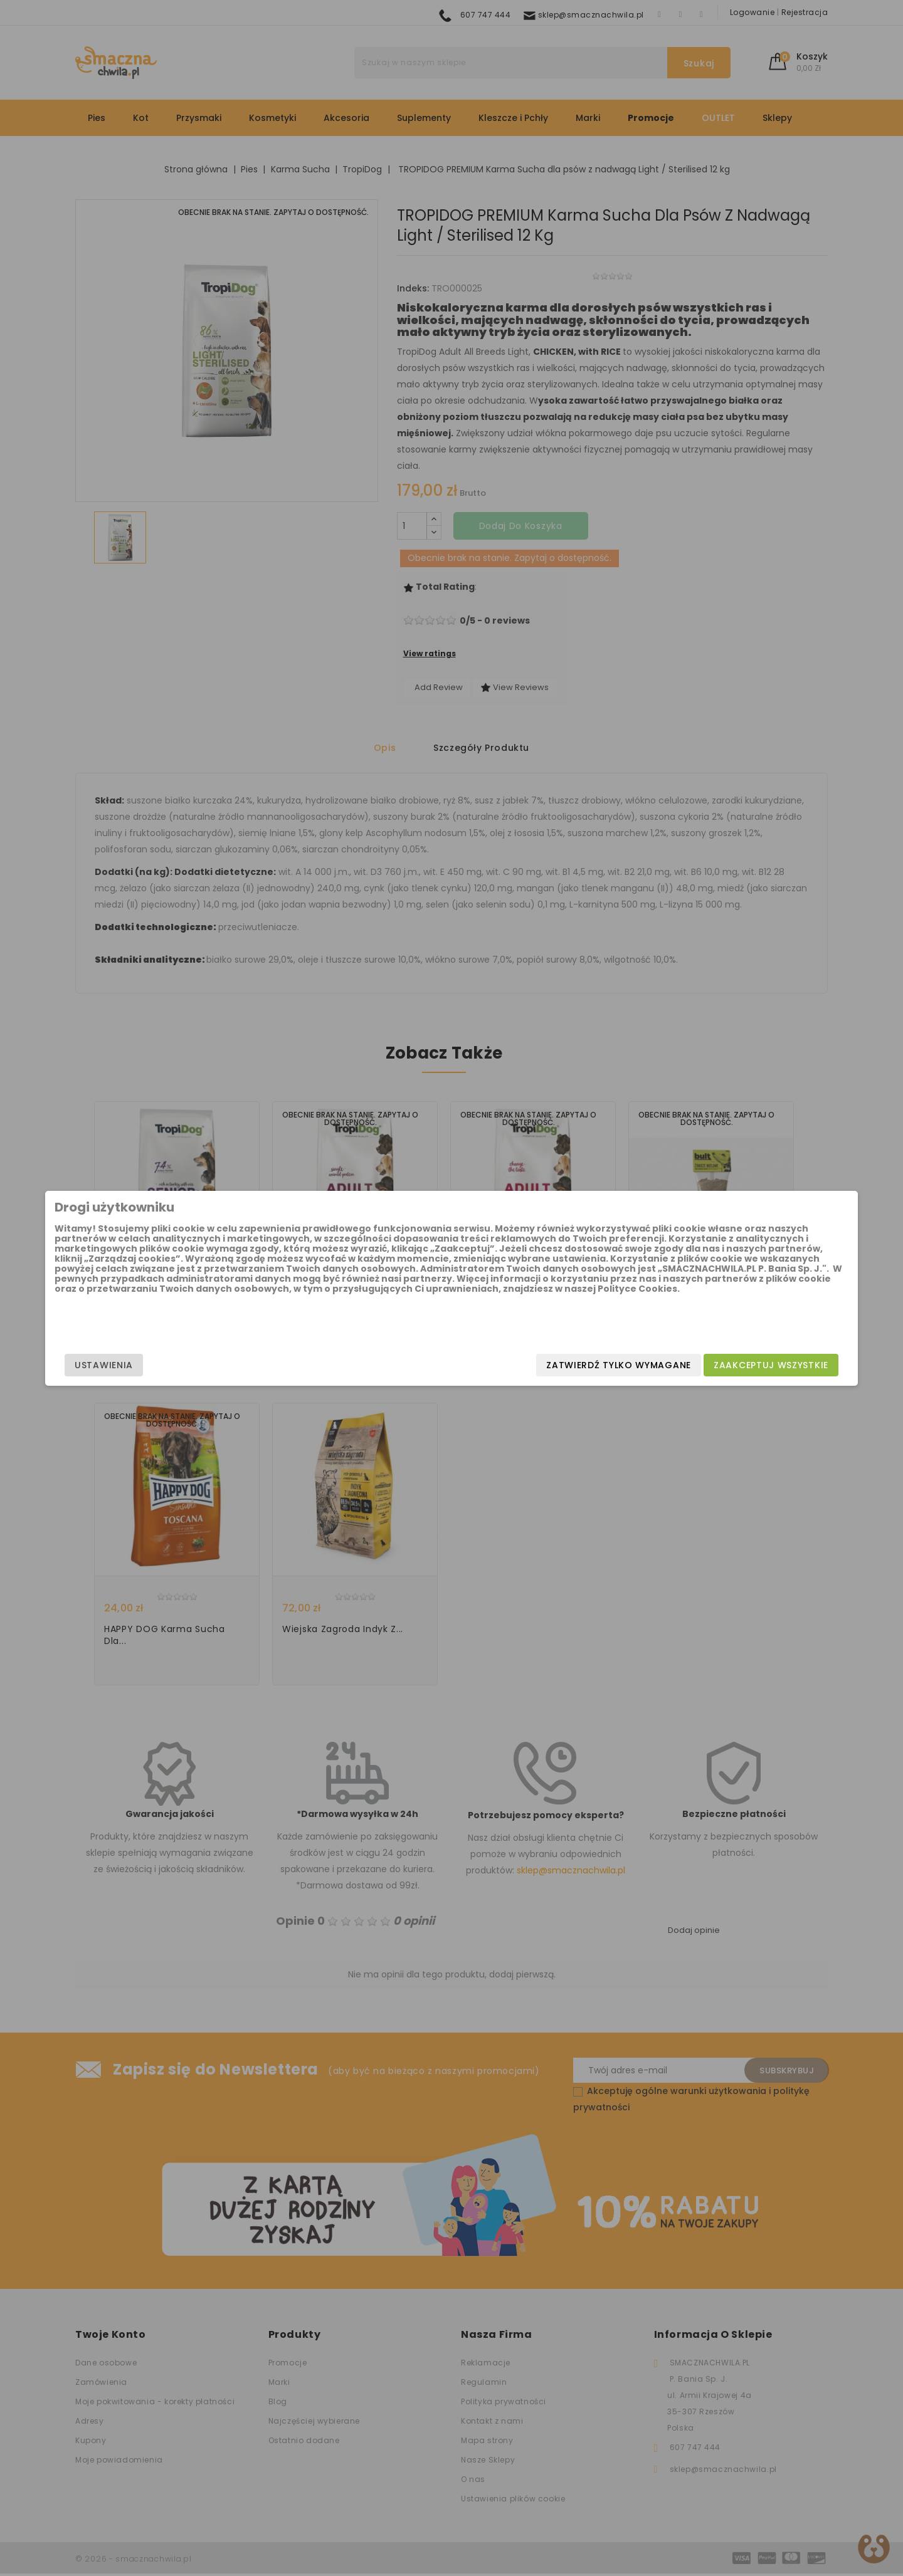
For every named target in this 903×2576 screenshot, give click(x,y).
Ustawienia (204, 1365)
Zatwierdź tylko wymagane (518, 1365)
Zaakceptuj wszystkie (670, 1365)
